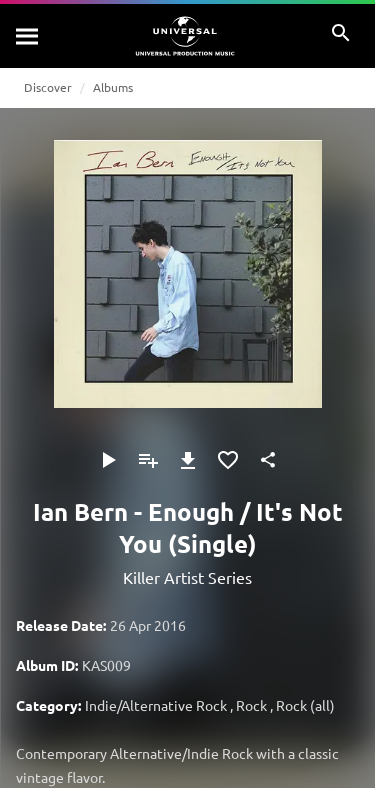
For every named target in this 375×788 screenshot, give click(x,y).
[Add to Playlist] (148, 460)
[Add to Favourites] (228, 460)
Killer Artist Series (187, 577)
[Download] (188, 460)
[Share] (268, 460)
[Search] (28, 36)
